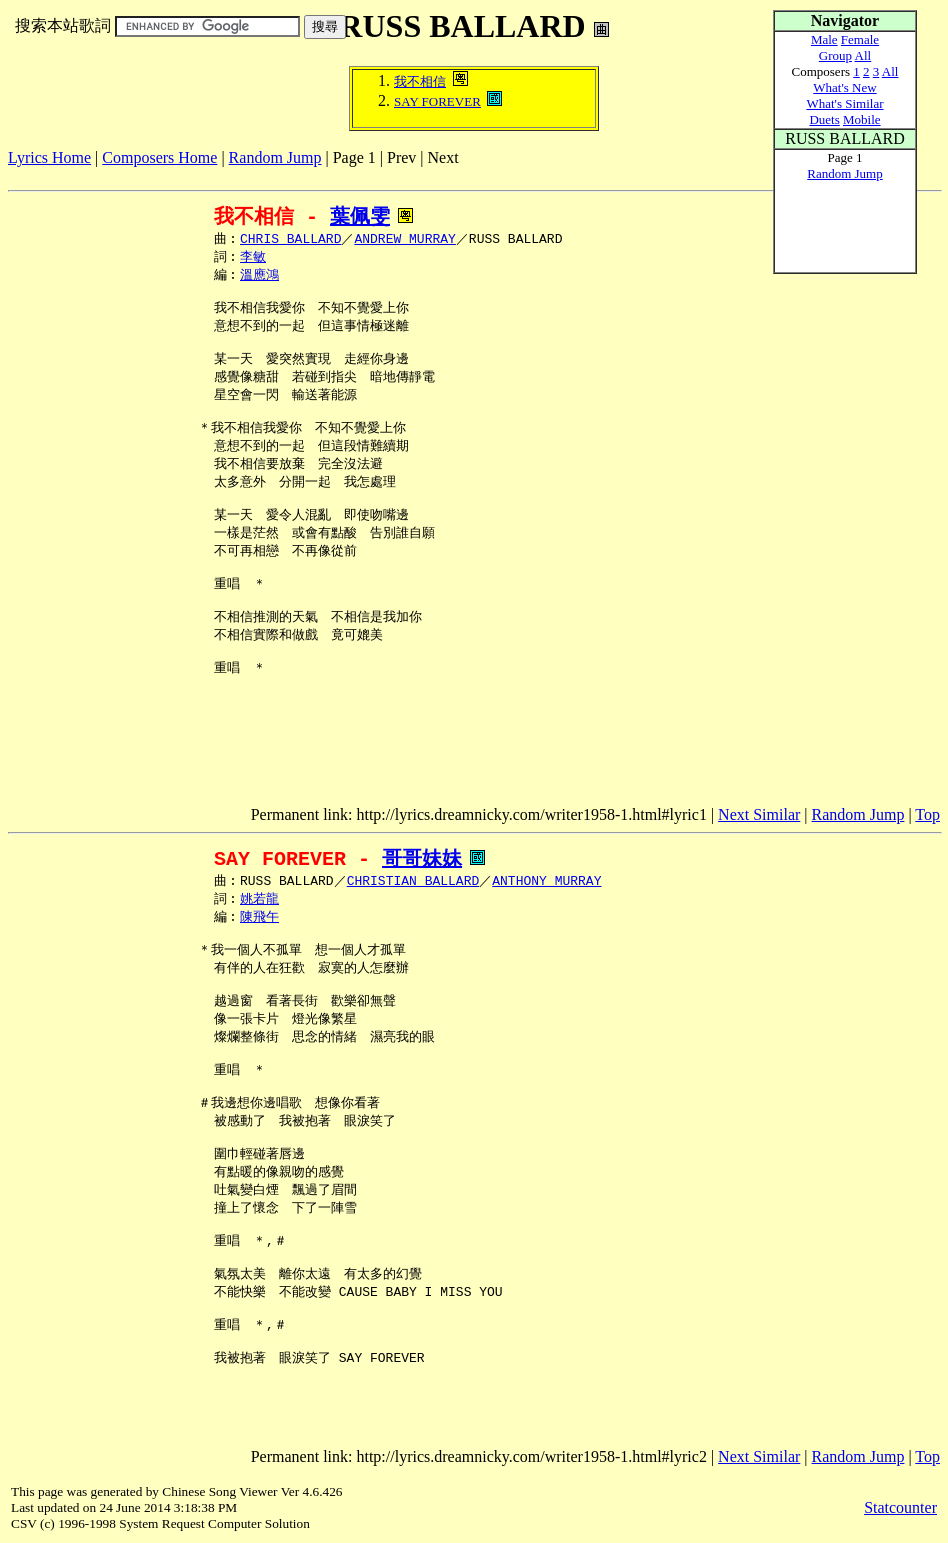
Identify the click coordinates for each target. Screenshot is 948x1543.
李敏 (253, 259)
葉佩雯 (360, 216)
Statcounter (900, 1507)
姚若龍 (259, 901)
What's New (844, 87)
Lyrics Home (49, 157)
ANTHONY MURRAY (546, 882)
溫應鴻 (259, 278)
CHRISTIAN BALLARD (413, 882)
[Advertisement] (372, 174)
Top (927, 814)
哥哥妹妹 (422, 858)
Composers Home (159, 157)
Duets (824, 119)
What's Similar (844, 103)
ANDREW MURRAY (404, 240)
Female (860, 39)
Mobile (862, 119)
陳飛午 (259, 920)
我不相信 (420, 81)
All (863, 55)
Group (835, 55)
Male (824, 39)
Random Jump (275, 157)
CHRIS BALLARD (290, 240)
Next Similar (759, 814)
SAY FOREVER (437, 101)
